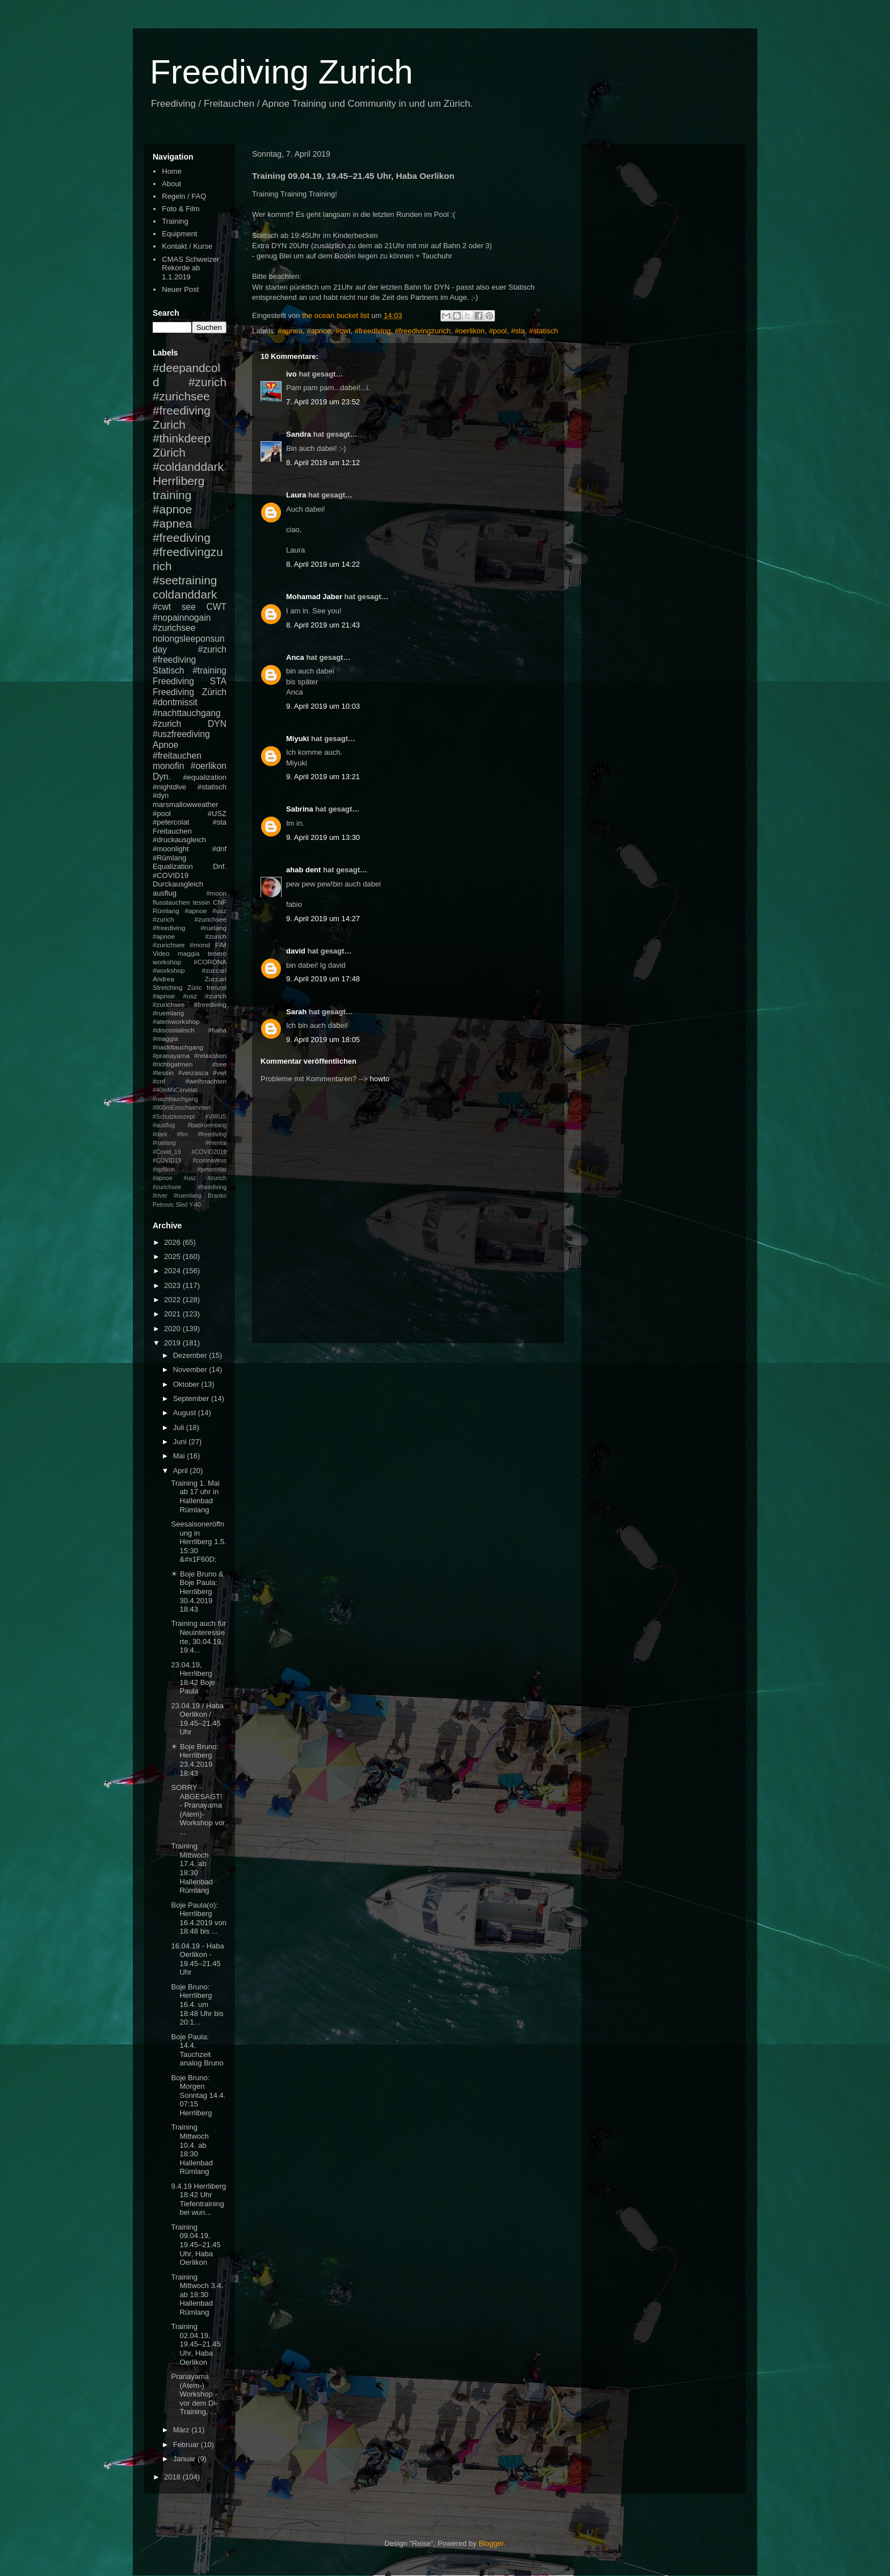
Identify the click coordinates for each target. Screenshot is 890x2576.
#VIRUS (215, 1117)
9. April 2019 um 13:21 (323, 776)
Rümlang (166, 910)
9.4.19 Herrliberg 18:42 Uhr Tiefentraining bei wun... (198, 2199)
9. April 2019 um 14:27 (323, 918)
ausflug (165, 893)
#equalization (204, 777)
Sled (181, 1205)
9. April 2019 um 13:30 (323, 837)
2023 (173, 1285)
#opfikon (164, 1169)
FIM (220, 944)
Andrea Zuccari (189, 978)
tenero (217, 953)
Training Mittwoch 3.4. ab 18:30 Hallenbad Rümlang (197, 2294)
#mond (200, 944)
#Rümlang (169, 858)
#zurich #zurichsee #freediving (189, 396)
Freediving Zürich (189, 692)
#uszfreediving (181, 734)
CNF (219, 902)
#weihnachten (206, 1081)
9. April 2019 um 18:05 (323, 1039)
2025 (173, 1256)
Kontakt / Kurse (187, 246)
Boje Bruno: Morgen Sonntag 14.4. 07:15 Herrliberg (198, 2095)
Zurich (169, 424)
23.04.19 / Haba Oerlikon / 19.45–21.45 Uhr (197, 1719)
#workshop (169, 970)
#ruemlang (187, 1196)
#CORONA (210, 961)
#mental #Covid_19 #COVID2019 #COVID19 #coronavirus (189, 1152)
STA (218, 681)
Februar (187, 2444)
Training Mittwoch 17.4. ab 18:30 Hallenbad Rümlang (192, 1868)
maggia (188, 953)
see (189, 607)
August (185, 1412)
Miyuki (297, 738)
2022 (173, 1299)
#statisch (543, 331)
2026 (173, 1242)
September (192, 1398)
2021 (173, 1314)
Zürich (169, 452)
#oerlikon (470, 331)
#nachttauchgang (187, 713)
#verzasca (193, 1072)
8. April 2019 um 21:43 (323, 625)
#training (209, 670)
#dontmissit (175, 702)
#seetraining (185, 580)
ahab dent (303, 869)
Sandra (298, 434)
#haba (217, 1030)
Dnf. (219, 866)
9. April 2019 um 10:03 (323, 706)
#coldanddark (188, 466)
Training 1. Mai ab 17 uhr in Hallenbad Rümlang (195, 1496)
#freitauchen (177, 755)
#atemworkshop (176, 1021)
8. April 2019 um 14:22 (323, 564)
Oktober (187, 1384)
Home (172, 171)
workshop (167, 961)
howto (380, 1078)
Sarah (296, 1011)
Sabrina (299, 809)
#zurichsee (174, 628)
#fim (182, 1134)
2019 (173, 1343)
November (191, 1369)
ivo (291, 374)
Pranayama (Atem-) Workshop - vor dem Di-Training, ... (194, 2394)
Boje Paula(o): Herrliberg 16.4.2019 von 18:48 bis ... (198, 1918)
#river (160, 1196)
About (171, 183)
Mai (180, 1456)
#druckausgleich (179, 839)
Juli (179, 1427)
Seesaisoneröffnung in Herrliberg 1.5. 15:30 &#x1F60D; (198, 1541)
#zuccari (213, 970)
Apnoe (165, 745)
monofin (168, 766)
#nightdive (169, 787)
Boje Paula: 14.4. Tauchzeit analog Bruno (197, 2050)
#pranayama (171, 1055)
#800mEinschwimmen (182, 1108)
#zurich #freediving (189, 655)
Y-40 (195, 1205)
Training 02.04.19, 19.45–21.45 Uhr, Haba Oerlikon (195, 2344)
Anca (295, 657)
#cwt (343, 331)
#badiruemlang (206, 1125)
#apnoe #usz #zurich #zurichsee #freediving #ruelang (189, 919)
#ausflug (164, 1125)
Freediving (173, 681)
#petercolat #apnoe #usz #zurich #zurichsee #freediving (189, 1178)
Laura (296, 495)
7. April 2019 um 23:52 (323, 402)
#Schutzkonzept (174, 1117)
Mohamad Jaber (314, 596)
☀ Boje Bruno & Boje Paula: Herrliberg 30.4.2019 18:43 (197, 1591)
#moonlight (171, 848)
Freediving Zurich (281, 72)
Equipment (179, 233)
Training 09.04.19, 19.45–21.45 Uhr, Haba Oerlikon (195, 2244)
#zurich (167, 724)
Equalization (173, 866)
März (182, 2430)
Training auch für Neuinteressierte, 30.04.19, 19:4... (198, 1636)
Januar (185, 2458)
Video (161, 953)
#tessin (163, 1072)
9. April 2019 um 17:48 (323, 979)
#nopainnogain (182, 617)
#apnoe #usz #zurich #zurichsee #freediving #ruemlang (189, 1004)
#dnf (219, 848)
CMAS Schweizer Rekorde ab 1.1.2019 (190, 268)
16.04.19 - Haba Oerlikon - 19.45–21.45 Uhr (197, 1959)
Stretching (168, 987)
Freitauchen (172, 831)
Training (175, 221)
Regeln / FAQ (184, 196)
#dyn (161, 795)
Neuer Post (180, 289)
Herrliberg (178, 480)
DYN (217, 724)
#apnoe (319, 331)
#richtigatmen (172, 1064)
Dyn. (162, 776)
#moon (216, 893)
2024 (173, 1270)
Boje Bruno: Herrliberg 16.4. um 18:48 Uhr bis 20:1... (197, 2004)
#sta (518, 331)
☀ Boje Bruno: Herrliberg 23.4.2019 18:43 (195, 1760)
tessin (202, 902)
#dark (160, 1134)
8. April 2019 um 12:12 (323, 462)
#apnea (290, 331)
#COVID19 (170, 875)
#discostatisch (173, 1030)
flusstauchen (171, 902)
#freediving (373, 331)
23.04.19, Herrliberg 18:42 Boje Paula (193, 1678)
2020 (173, 1328)
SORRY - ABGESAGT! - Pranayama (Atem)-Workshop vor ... (198, 1809)
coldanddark (185, 594)
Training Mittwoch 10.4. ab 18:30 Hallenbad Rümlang (192, 2149)
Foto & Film (180, 208)
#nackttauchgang (178, 1047)
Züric (194, 987)
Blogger (490, 2543)
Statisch (168, 670)
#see (219, 1064)
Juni (180, 1441)
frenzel (216, 987)
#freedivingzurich (423, 331)
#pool (498, 331)
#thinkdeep (182, 438)
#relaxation (210, 1055)
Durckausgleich (178, 884)
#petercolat (171, 822)
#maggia (165, 1038)
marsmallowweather (186, 804)
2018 (173, 2477)
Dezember (191, 1355)
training (172, 494)
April (181, 1470)
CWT (216, 607)
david (295, 951)
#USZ (217, 813)
